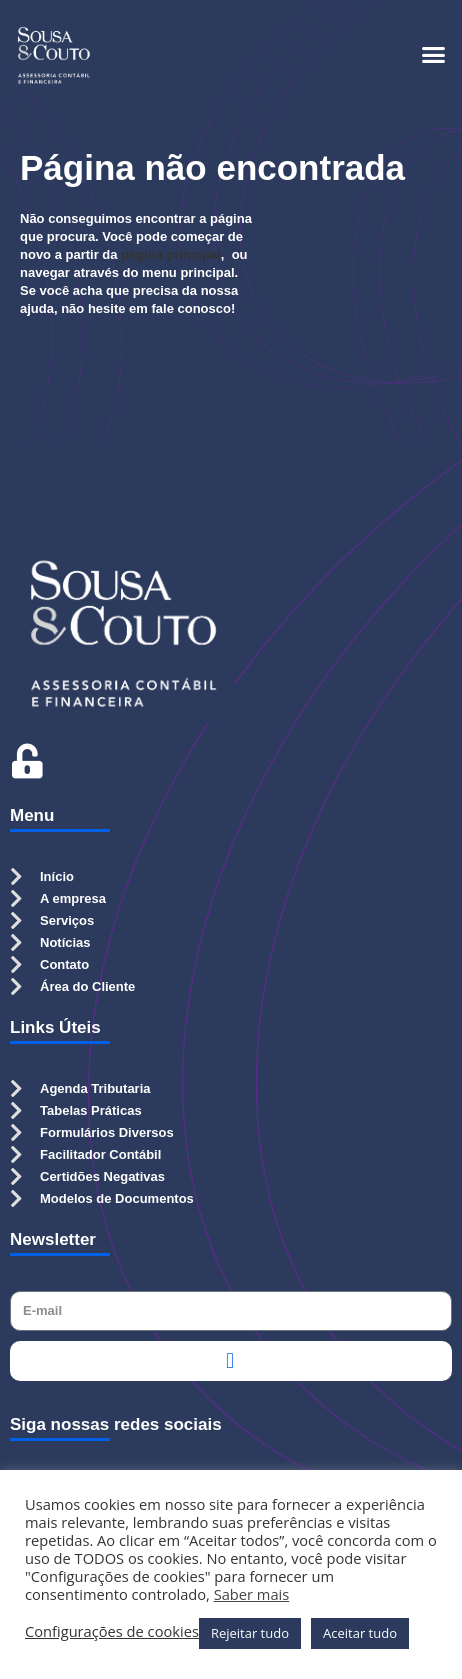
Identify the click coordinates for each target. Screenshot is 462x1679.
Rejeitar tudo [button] (250, 1633)
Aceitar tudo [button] (360, 1633)
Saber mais (252, 1594)
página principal (171, 254)
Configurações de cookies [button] (112, 1631)
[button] (434, 55)
